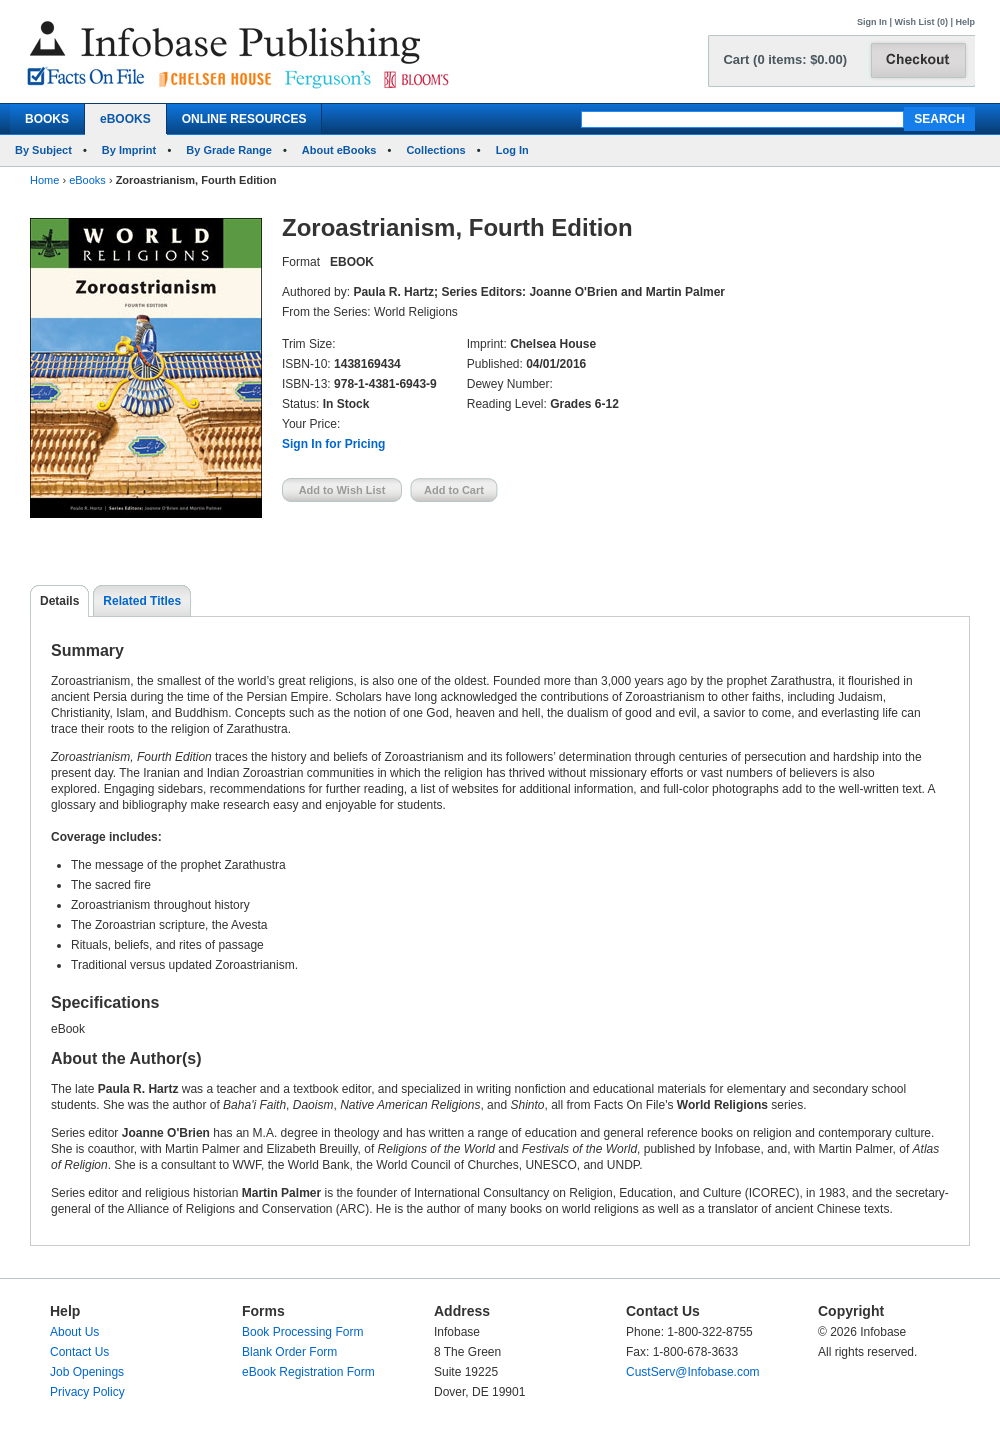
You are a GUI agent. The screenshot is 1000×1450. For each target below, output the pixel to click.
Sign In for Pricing (333, 444)
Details (59, 601)
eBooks (87, 180)
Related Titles (142, 601)
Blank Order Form (289, 1352)
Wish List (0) (921, 22)
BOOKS (47, 119)
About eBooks (339, 150)
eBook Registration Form (308, 1372)
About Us (74, 1332)
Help (965, 22)
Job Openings (87, 1372)
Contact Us (79, 1352)
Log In (512, 150)
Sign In (872, 22)
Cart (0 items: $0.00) (785, 59)
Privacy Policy (87, 1392)
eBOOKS (125, 119)
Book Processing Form (302, 1332)
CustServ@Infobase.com (693, 1372)
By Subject (43, 150)
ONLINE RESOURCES (244, 119)
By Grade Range (229, 150)
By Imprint (129, 150)
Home (44, 180)
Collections (435, 150)
